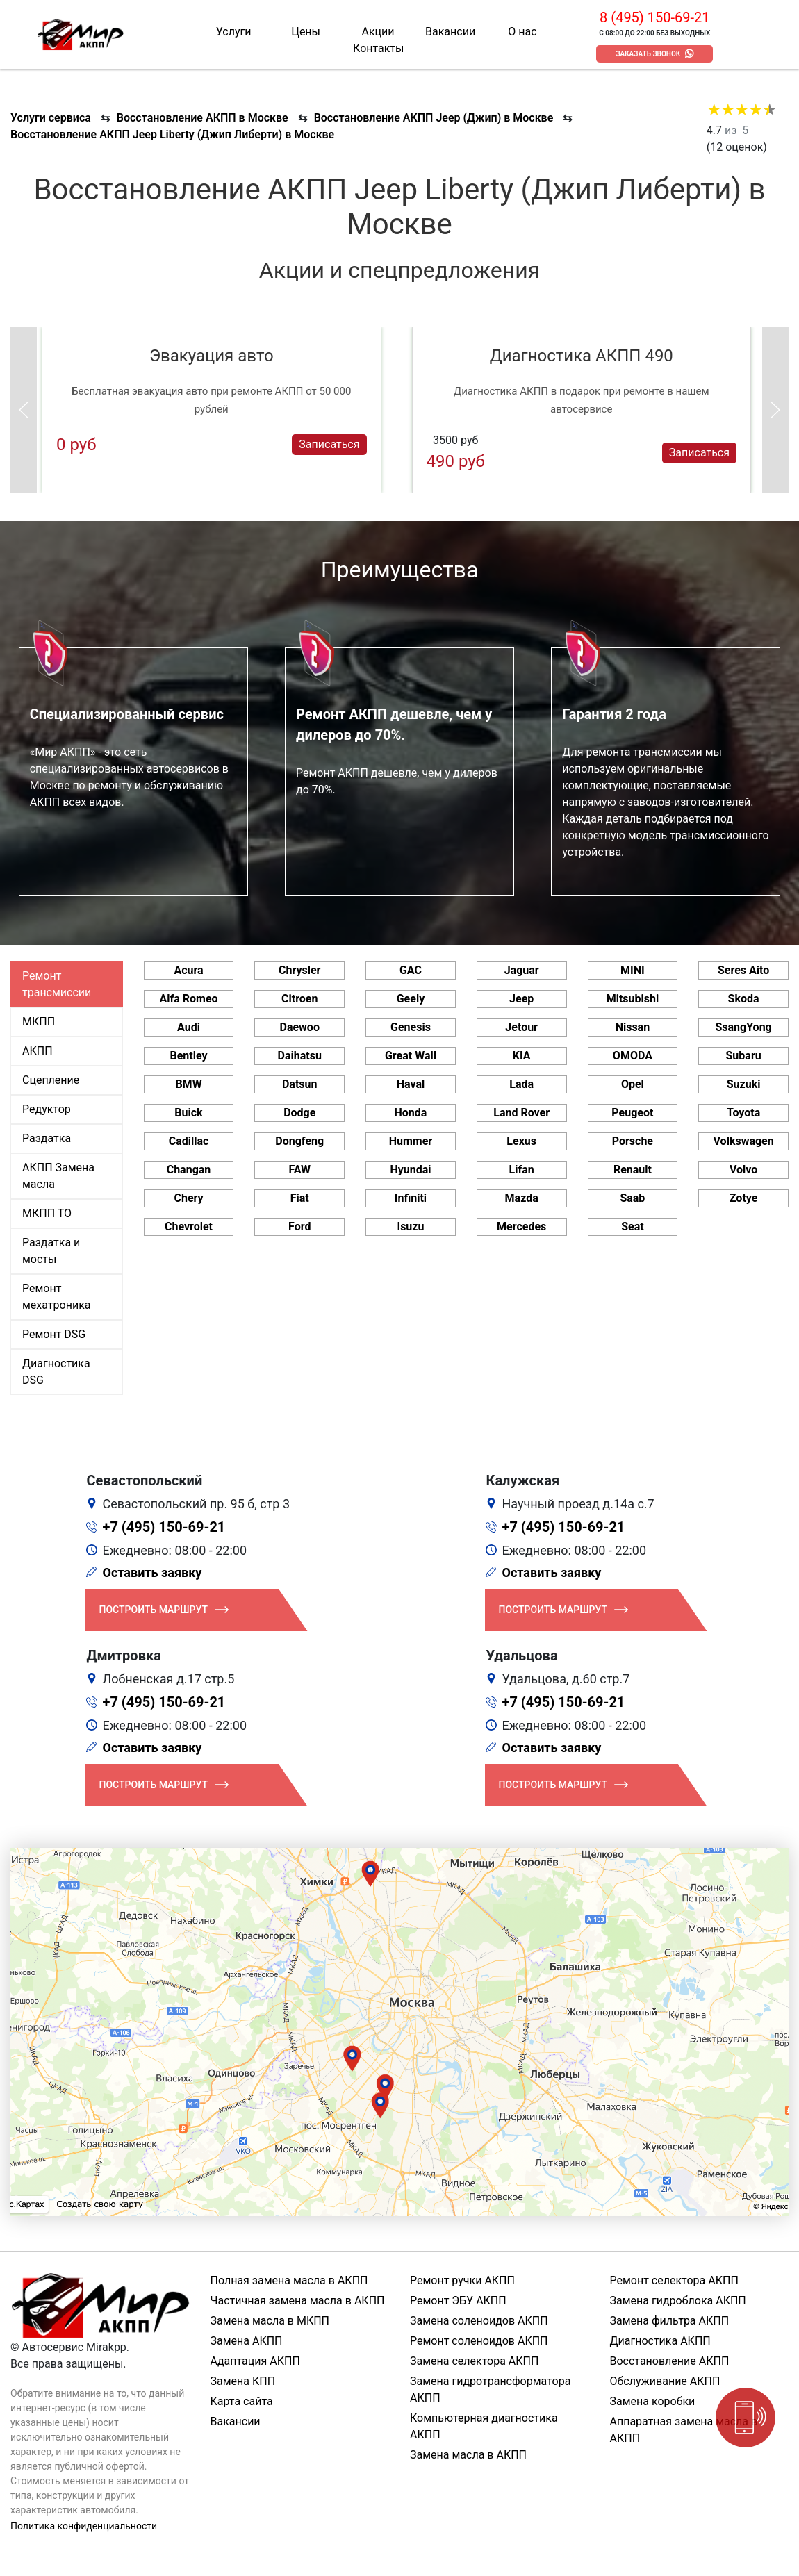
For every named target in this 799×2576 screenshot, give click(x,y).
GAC (411, 970)
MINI (632, 970)
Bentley (188, 1055)
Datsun (300, 1084)
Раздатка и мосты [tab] (51, 1251)
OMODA (632, 1055)
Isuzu (410, 1226)
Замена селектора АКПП (474, 2361)
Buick (188, 1112)
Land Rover (521, 1112)
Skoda (743, 998)
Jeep (521, 998)
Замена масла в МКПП (270, 2320)
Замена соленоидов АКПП (479, 2320)
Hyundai (410, 1169)
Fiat (299, 1198)
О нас (522, 31)
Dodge (299, 1112)
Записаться (329, 444)
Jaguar (521, 970)
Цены (305, 31)
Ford (299, 1226)
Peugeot (632, 1112)
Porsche (632, 1141)
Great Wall (410, 1055)
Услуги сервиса (50, 117)
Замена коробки (652, 2401)
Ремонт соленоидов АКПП (479, 2340)
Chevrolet (189, 1226)
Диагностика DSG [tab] (56, 1372)
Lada (521, 1084)
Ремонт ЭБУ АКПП (458, 2300)
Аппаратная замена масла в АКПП (684, 2430)
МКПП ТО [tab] (47, 1213)
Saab (632, 1198)
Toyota (743, 1112)
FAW (299, 1169)
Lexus (521, 1141)
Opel (632, 1084)
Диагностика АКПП (660, 2340)
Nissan (633, 1027)
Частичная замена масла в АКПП (298, 2300)
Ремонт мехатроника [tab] (56, 1297)
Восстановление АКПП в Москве (202, 117)
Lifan (521, 1169)
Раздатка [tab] (46, 1138)
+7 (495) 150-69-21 (164, 1527)
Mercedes (521, 1226)
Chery (188, 1198)
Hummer (410, 1141)
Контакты (378, 48)
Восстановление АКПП (670, 2361)
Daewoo (300, 1027)
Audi (188, 1027)
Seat (632, 1226)
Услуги (234, 31)
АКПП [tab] (37, 1050)
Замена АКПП (247, 2340)
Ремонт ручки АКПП (462, 2280)
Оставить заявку (152, 1572)
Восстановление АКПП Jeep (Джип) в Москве (434, 117)
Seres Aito (743, 970)
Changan (189, 1169)
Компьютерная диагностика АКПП (484, 2426)
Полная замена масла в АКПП (289, 2280)
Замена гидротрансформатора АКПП (490, 2389)
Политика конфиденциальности (83, 2526)
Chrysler (299, 970)
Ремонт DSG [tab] (53, 1334)
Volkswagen (744, 1141)
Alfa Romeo (188, 998)
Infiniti (411, 1198)
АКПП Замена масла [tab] (58, 1176)
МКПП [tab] (38, 1021)
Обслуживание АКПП (665, 2381)
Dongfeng (299, 1141)
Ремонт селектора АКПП (674, 2280)
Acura (188, 970)
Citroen (299, 998)
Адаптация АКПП (255, 2361)
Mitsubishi (633, 998)
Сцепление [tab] (50, 1080)
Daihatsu (300, 1055)
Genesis (410, 1027)
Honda (411, 1112)
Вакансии (450, 31)
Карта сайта (242, 2401)
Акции (378, 31)
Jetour (521, 1027)
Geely (411, 998)
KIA (522, 1055)
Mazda (521, 1198)
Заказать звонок (648, 54)
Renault (632, 1169)
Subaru (743, 1055)
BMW (188, 1084)
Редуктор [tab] (46, 1109)
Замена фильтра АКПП (670, 2320)
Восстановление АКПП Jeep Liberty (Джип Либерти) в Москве (172, 134)
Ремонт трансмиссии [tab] (56, 984)
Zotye (744, 1198)
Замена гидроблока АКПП (678, 2300)
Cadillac (189, 1141)
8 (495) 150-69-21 (654, 17)
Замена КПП (243, 2381)
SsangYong (743, 1027)
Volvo (743, 1169)
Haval (411, 1084)
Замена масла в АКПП (468, 2454)
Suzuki (744, 1084)
